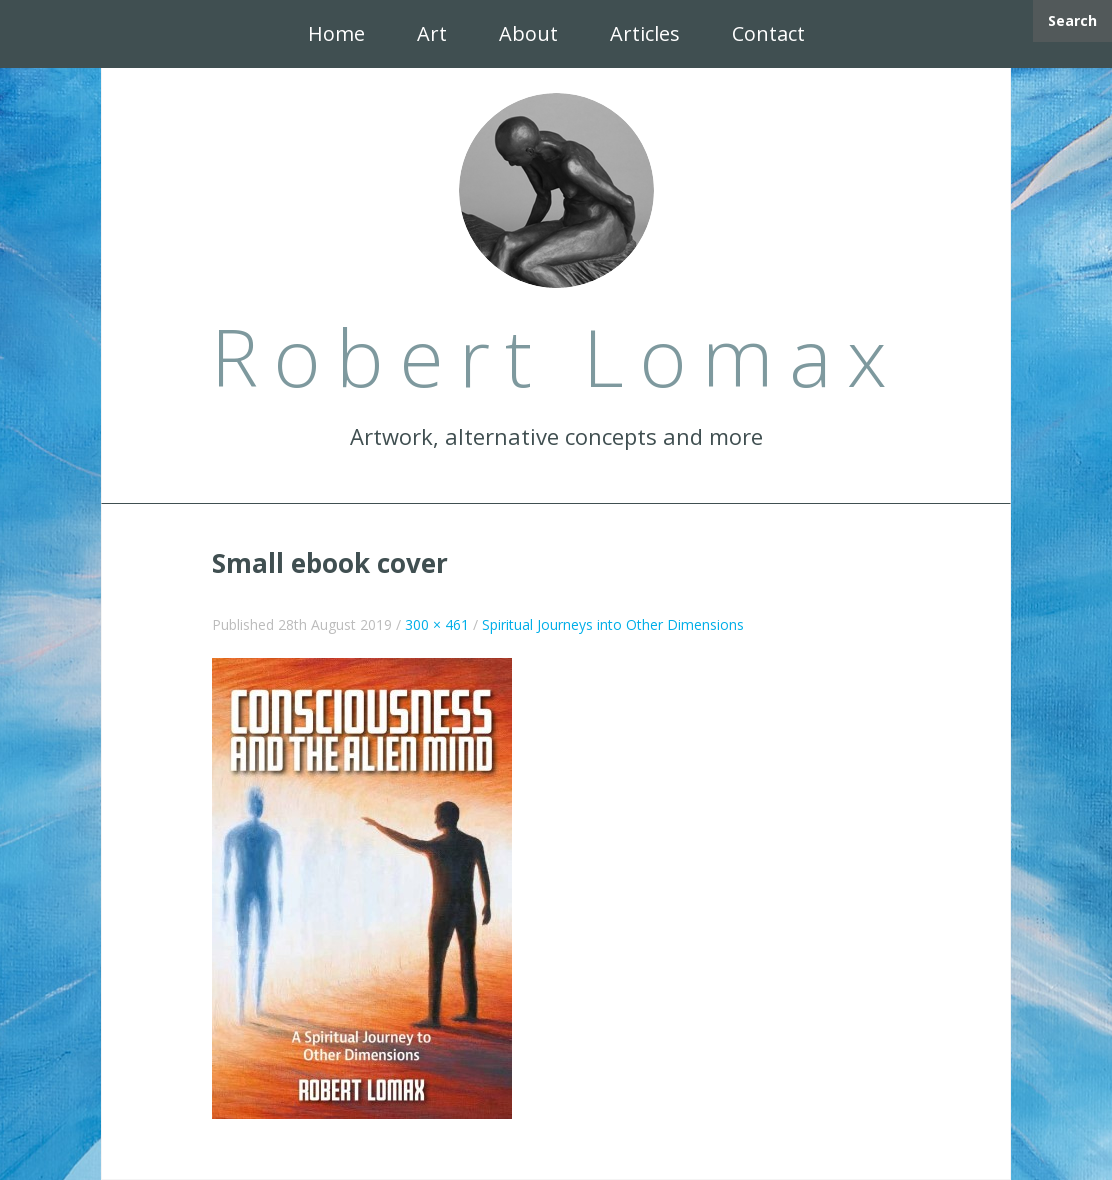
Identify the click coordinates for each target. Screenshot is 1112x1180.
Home (336, 33)
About (528, 33)
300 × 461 (437, 624)
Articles (645, 33)
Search (1072, 20)
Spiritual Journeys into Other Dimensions (613, 624)
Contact (768, 33)
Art (432, 33)
